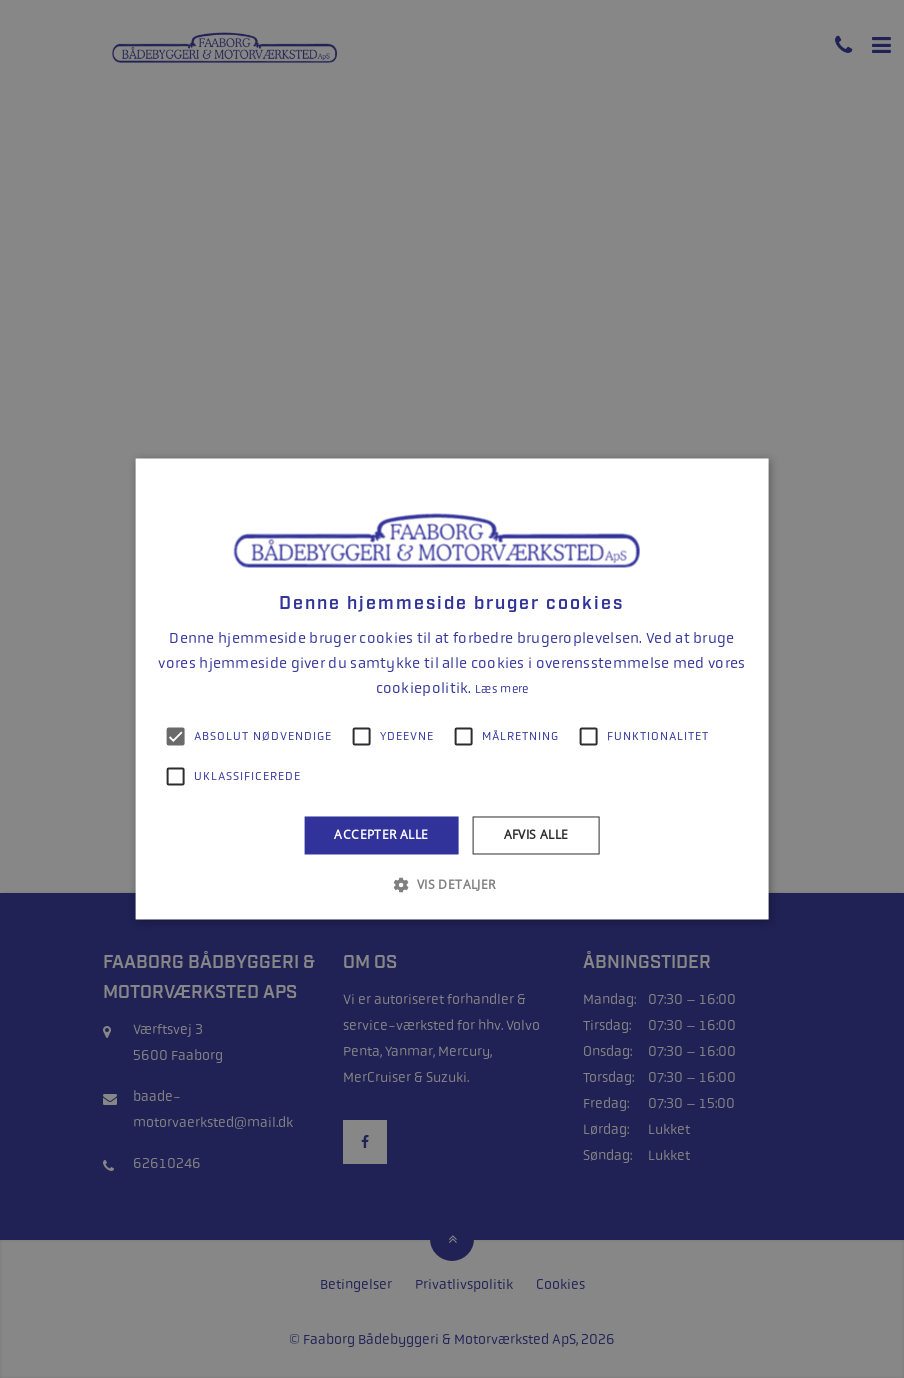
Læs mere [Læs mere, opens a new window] (501, 689)
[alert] (452, 689)
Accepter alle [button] (381, 834)
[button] (451, 885)
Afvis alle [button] (536, 834)
